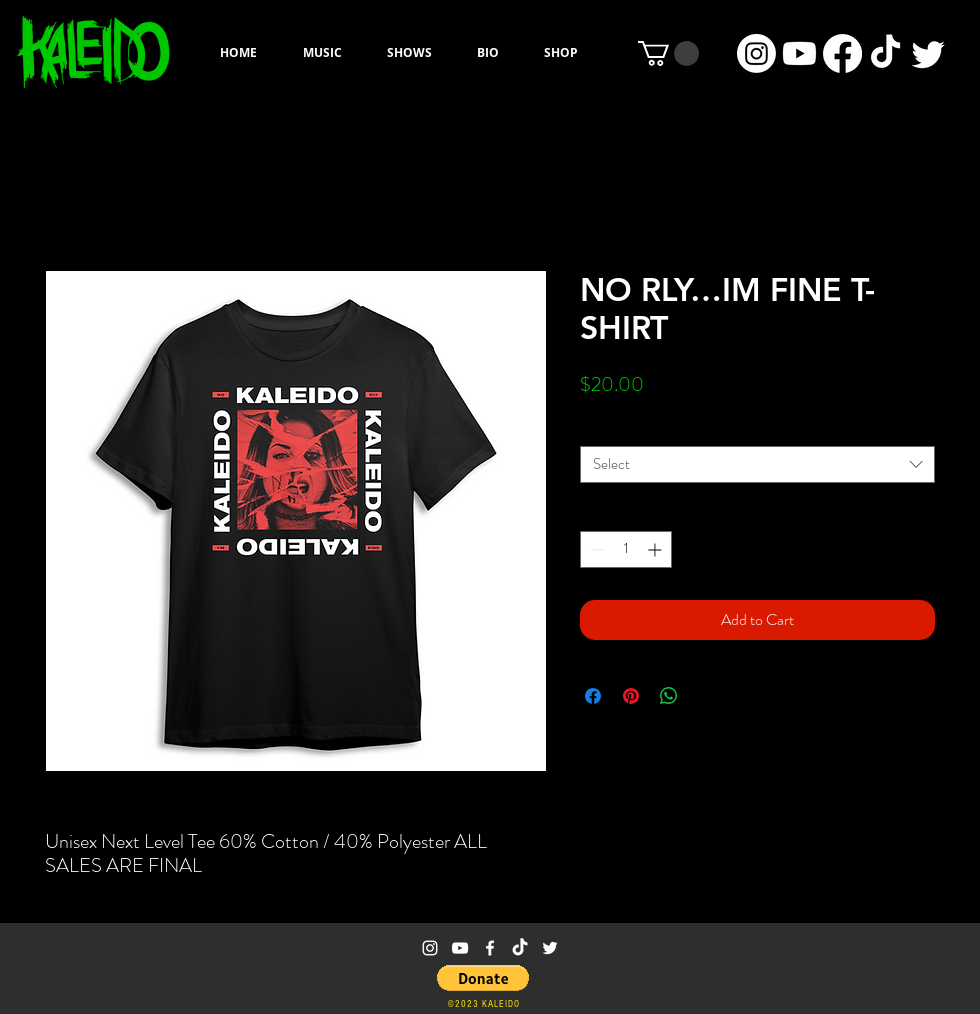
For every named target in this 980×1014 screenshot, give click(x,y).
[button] (668, 53)
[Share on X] (707, 696)
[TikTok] (885, 53)
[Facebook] (842, 53)
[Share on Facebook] (593, 696)
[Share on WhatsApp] (669, 696)
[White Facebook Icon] (490, 948)
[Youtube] (799, 53)
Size (591, 428)
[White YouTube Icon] (460, 948)
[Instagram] (756, 53)
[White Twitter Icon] (550, 948)
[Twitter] (928, 53)
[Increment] (656, 549)
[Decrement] (595, 549)
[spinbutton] (626, 549)
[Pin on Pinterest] (631, 696)
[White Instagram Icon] (430, 948)
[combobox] (757, 464)
